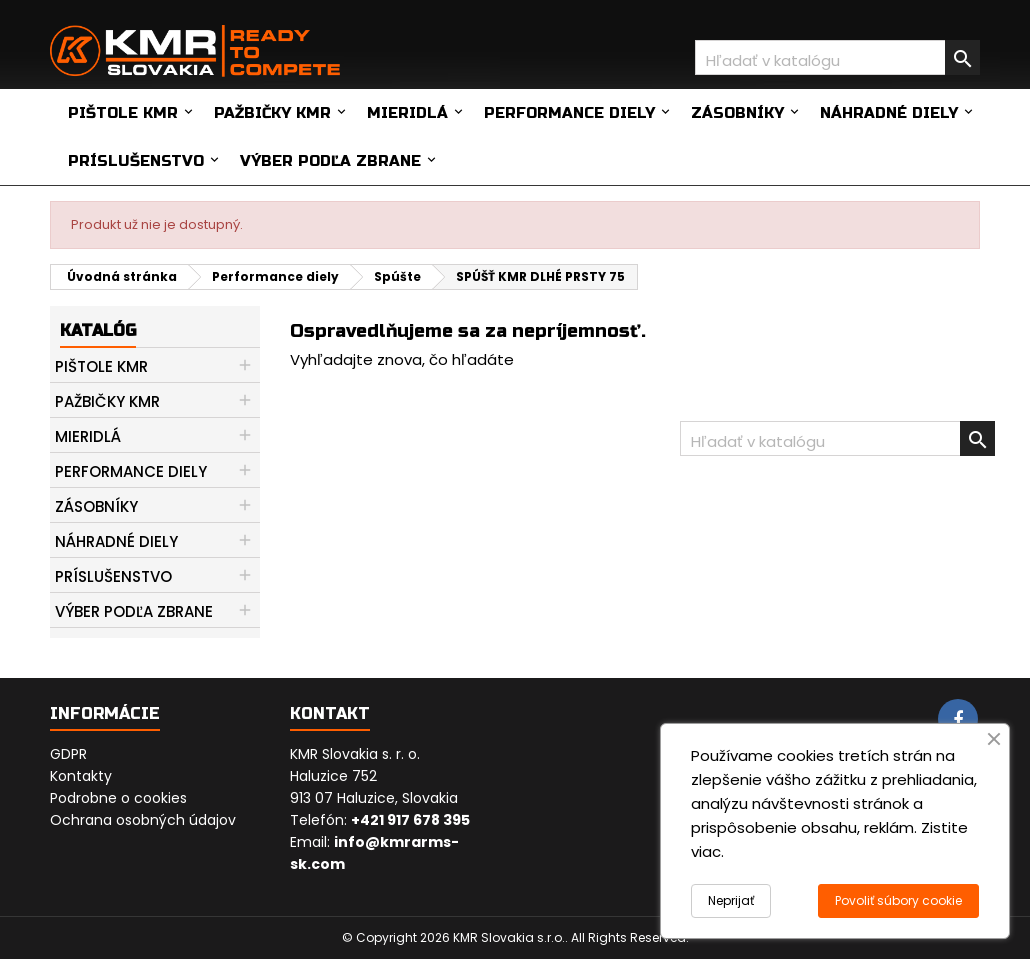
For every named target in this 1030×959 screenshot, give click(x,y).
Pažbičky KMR (272, 113)
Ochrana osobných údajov (143, 820)
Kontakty (81, 776)
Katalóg (98, 330)
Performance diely (569, 113)
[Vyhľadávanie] (837, 57)
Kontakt (330, 713)
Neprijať (731, 900)
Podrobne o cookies (118, 798)
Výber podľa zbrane (330, 161)
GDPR (68, 754)
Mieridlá (407, 113)
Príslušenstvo (136, 161)
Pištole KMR (123, 113)
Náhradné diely (889, 113)
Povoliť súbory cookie (898, 900)
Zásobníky (737, 113)
